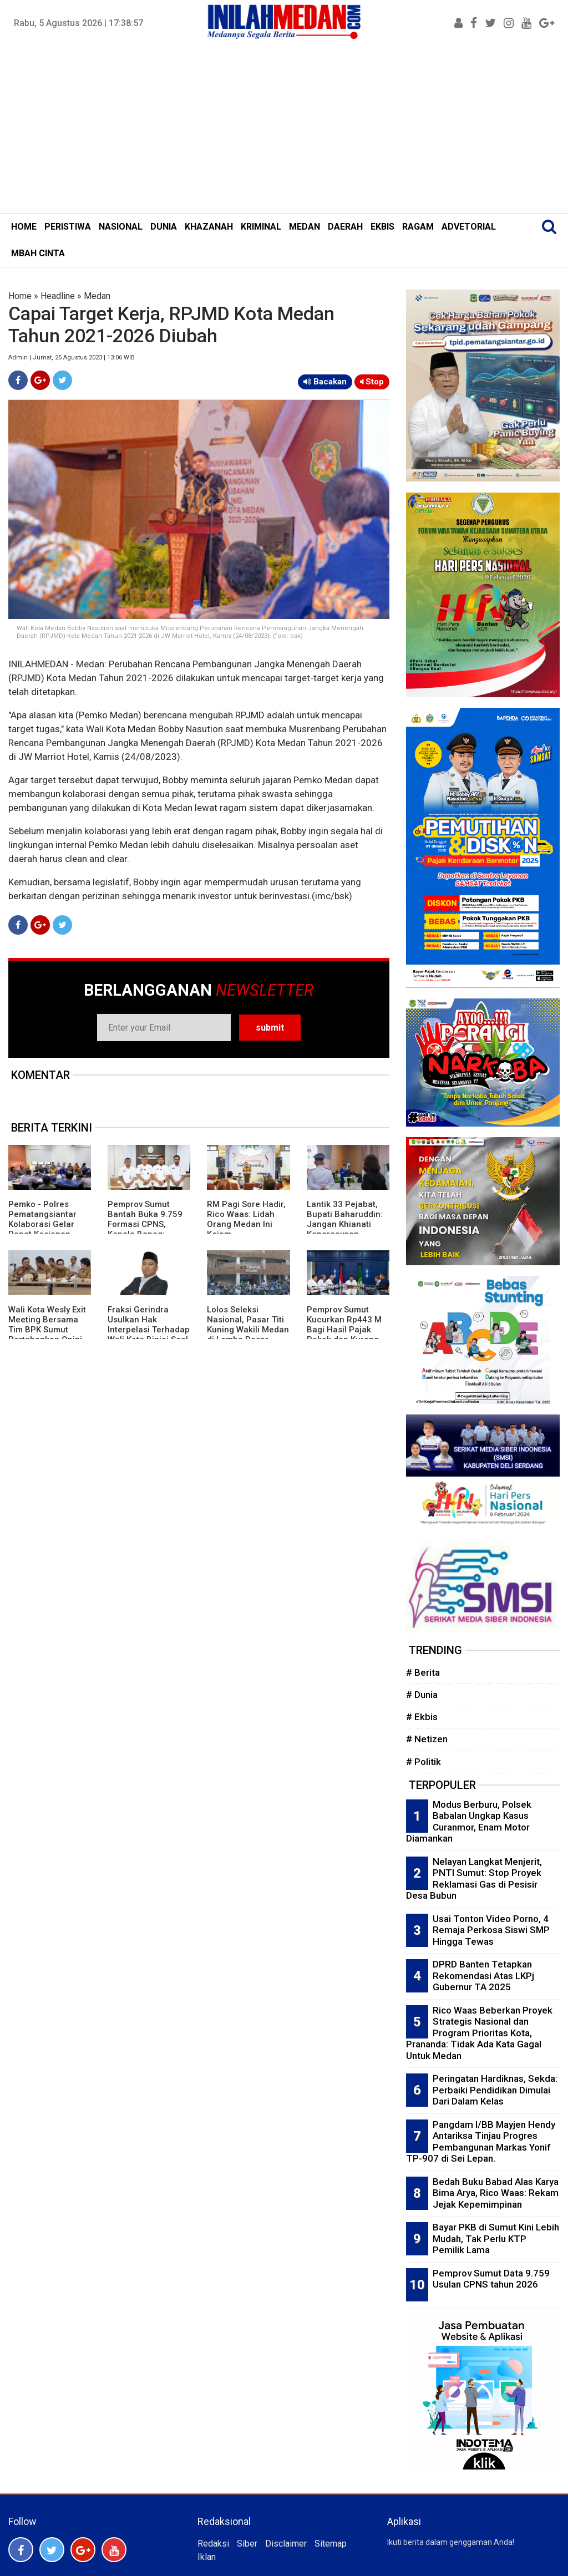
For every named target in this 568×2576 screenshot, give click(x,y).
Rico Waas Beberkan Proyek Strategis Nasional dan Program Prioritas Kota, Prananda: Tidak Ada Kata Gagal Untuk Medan (479, 2033)
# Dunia (422, 1694)
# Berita (423, 1672)
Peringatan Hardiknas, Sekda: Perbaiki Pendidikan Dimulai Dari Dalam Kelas (495, 2090)
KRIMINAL (261, 226)
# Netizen (427, 1739)
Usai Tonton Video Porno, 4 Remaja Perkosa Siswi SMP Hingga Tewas (491, 1930)
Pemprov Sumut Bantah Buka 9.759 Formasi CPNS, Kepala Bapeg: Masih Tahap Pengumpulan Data (145, 1229)
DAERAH (345, 226)
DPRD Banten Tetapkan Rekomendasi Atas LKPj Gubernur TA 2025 (483, 1975)
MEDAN (304, 226)
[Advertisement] (284, 129)
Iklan (206, 2557)
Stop (372, 382)
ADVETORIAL (469, 226)
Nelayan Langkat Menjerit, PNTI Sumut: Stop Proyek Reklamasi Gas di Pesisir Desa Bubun (474, 1878)
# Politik (423, 1761)
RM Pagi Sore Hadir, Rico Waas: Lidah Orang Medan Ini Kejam (246, 1219)
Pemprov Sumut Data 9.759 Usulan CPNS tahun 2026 (491, 2279)
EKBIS (382, 226)
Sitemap (331, 2543)
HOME (24, 226)
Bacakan (325, 382)
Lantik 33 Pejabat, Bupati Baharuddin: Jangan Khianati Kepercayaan (345, 1219)
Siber (247, 2543)
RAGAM (418, 226)
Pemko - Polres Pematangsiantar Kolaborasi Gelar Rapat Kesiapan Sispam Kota (42, 1224)
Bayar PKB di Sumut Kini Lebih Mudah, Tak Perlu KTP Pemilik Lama (496, 2238)
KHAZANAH (209, 226)
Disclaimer (286, 2543)
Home (20, 296)
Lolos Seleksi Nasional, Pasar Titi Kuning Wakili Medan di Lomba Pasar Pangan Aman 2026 (248, 1330)
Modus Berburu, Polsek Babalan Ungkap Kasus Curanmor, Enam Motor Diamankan (468, 1821)
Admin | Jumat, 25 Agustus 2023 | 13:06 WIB (71, 357)
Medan (97, 296)
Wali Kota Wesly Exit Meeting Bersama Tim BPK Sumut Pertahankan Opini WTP (47, 1330)
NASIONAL (121, 226)
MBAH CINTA (38, 253)
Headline (57, 296)
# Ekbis (422, 1716)
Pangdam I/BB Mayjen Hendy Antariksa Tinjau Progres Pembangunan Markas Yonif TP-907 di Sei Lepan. (480, 2141)
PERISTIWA (67, 226)
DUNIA (163, 226)
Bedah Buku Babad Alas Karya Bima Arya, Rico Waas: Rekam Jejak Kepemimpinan (496, 2193)
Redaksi (213, 2543)
